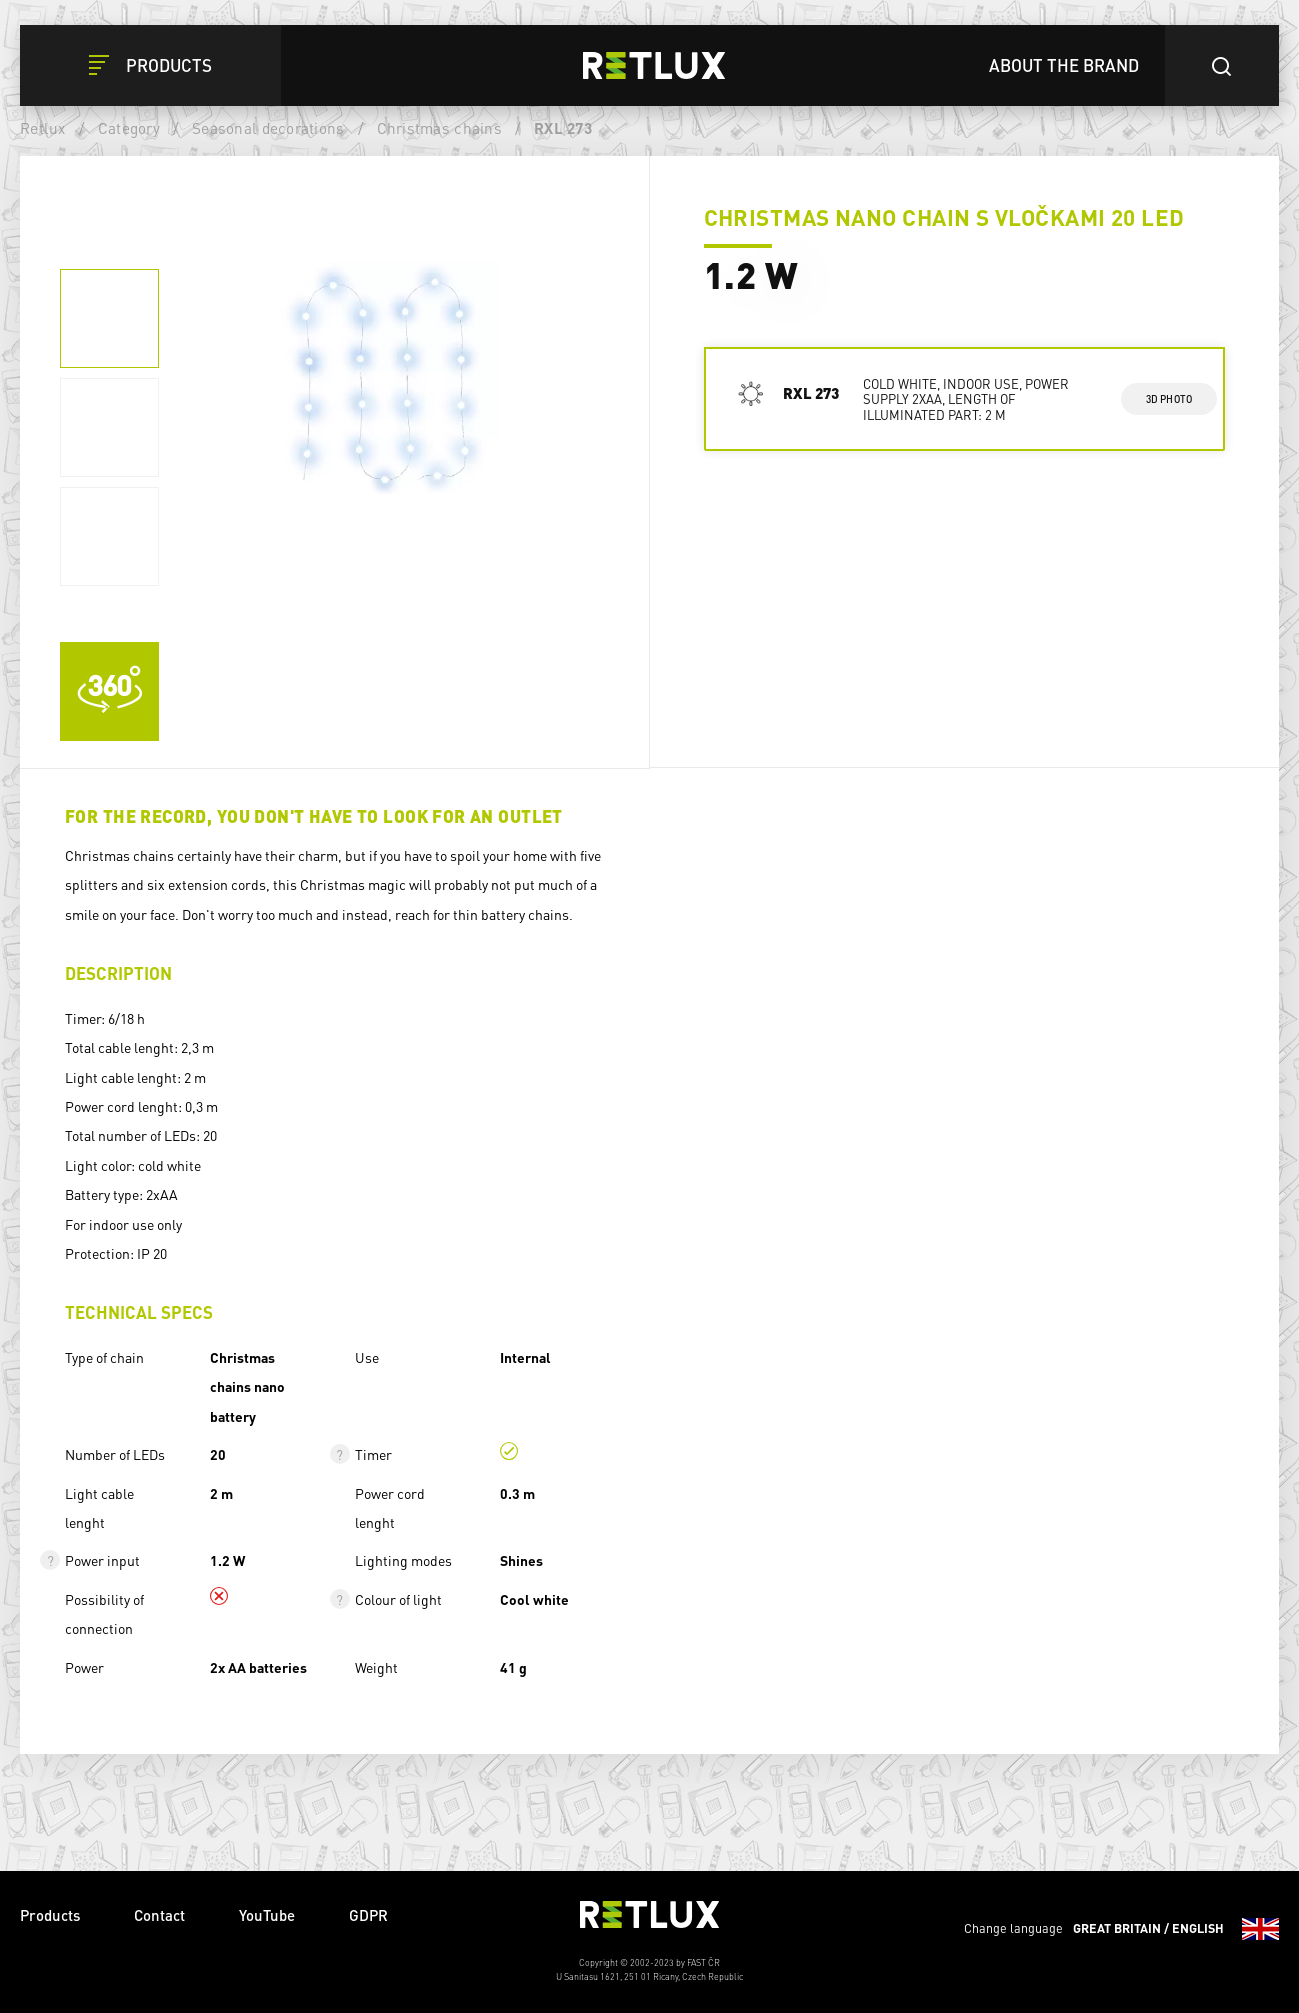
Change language (1121, 1929)
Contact (159, 1915)
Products (50, 1915)
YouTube (267, 1915)
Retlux (43, 128)
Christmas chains (439, 128)
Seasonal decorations (268, 128)
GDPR (368, 1915)
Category (129, 128)
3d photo (1169, 399)
